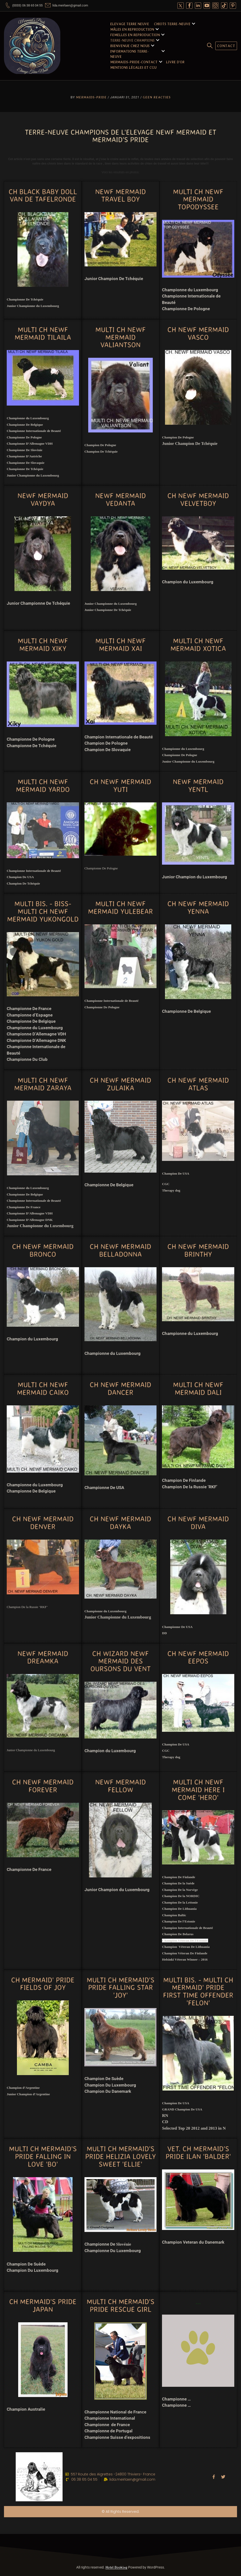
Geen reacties (157, 97)
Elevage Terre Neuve (129, 24)
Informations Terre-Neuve (129, 54)
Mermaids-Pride (91, 97)
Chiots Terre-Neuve (172, 24)
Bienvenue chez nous (130, 46)
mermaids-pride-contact (134, 62)
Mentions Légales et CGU (133, 67)
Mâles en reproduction (132, 29)
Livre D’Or (175, 62)
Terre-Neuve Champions (132, 40)
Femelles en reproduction (135, 35)
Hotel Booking (116, 2567)
